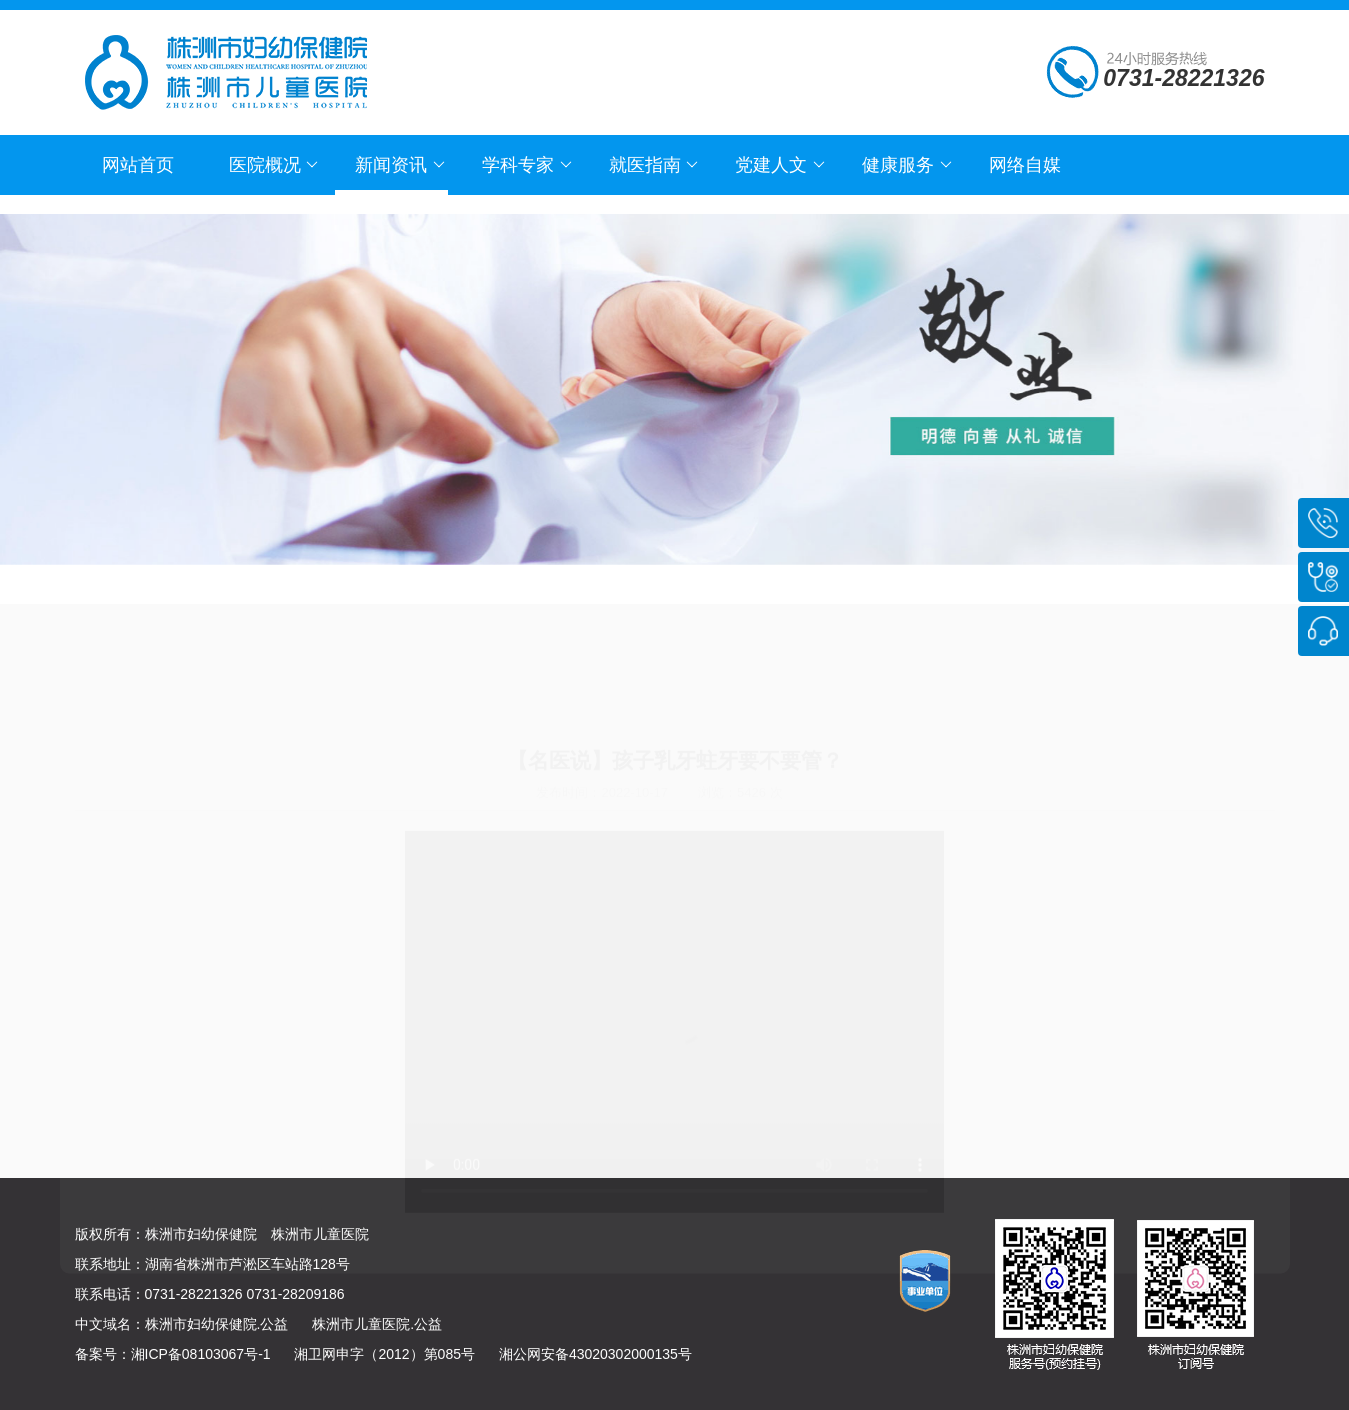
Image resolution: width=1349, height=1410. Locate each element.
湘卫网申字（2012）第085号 (384, 1354)
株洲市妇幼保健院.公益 (217, 1324)
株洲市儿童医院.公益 (377, 1324)
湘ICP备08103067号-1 (201, 1354)
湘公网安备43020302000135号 (595, 1354)
